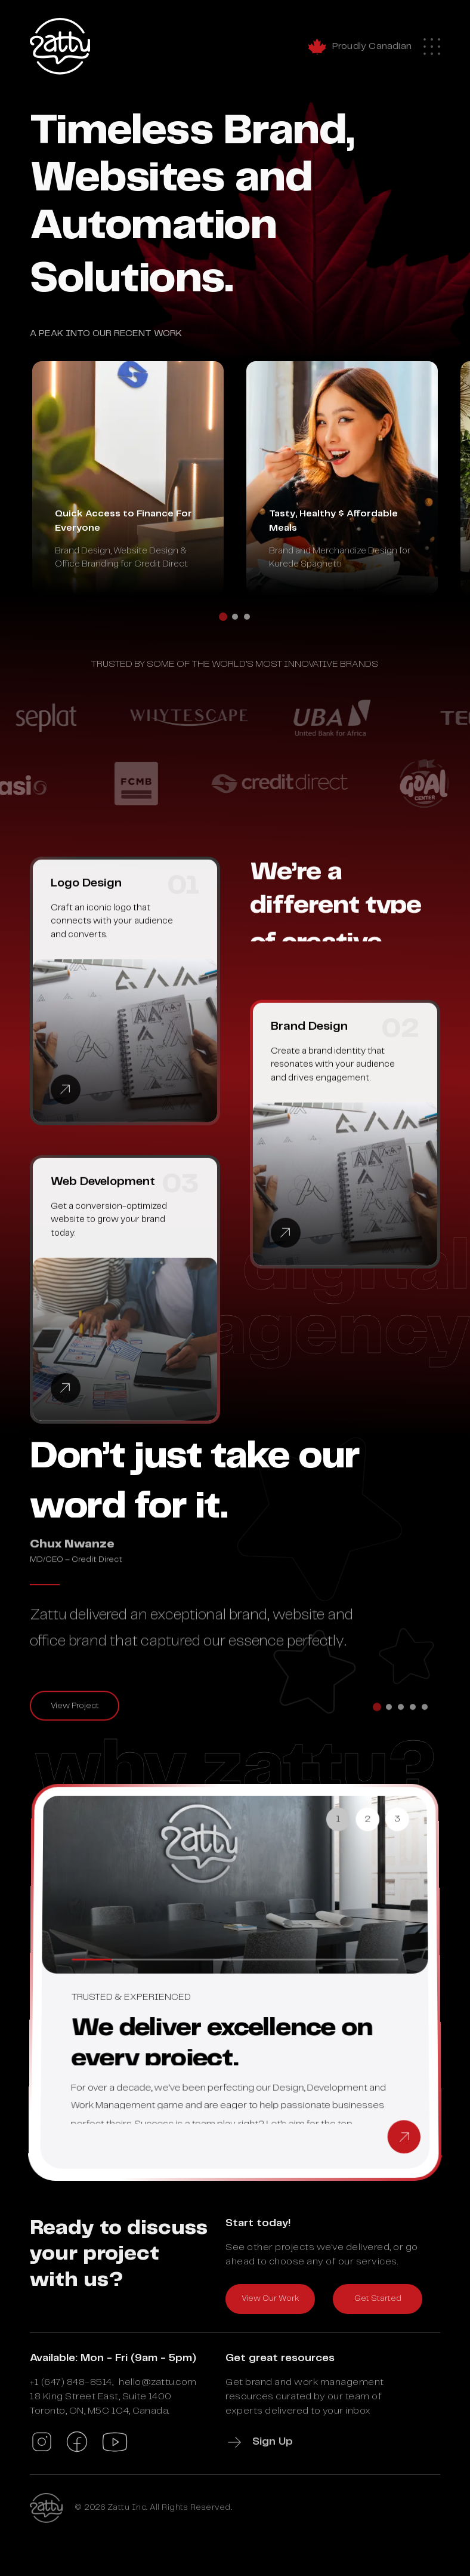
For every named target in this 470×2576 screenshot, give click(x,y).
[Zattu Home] (60, 46)
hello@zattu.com (158, 2382)
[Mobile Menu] (431, 41)
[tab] (223, 625)
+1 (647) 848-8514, (71, 2382)
